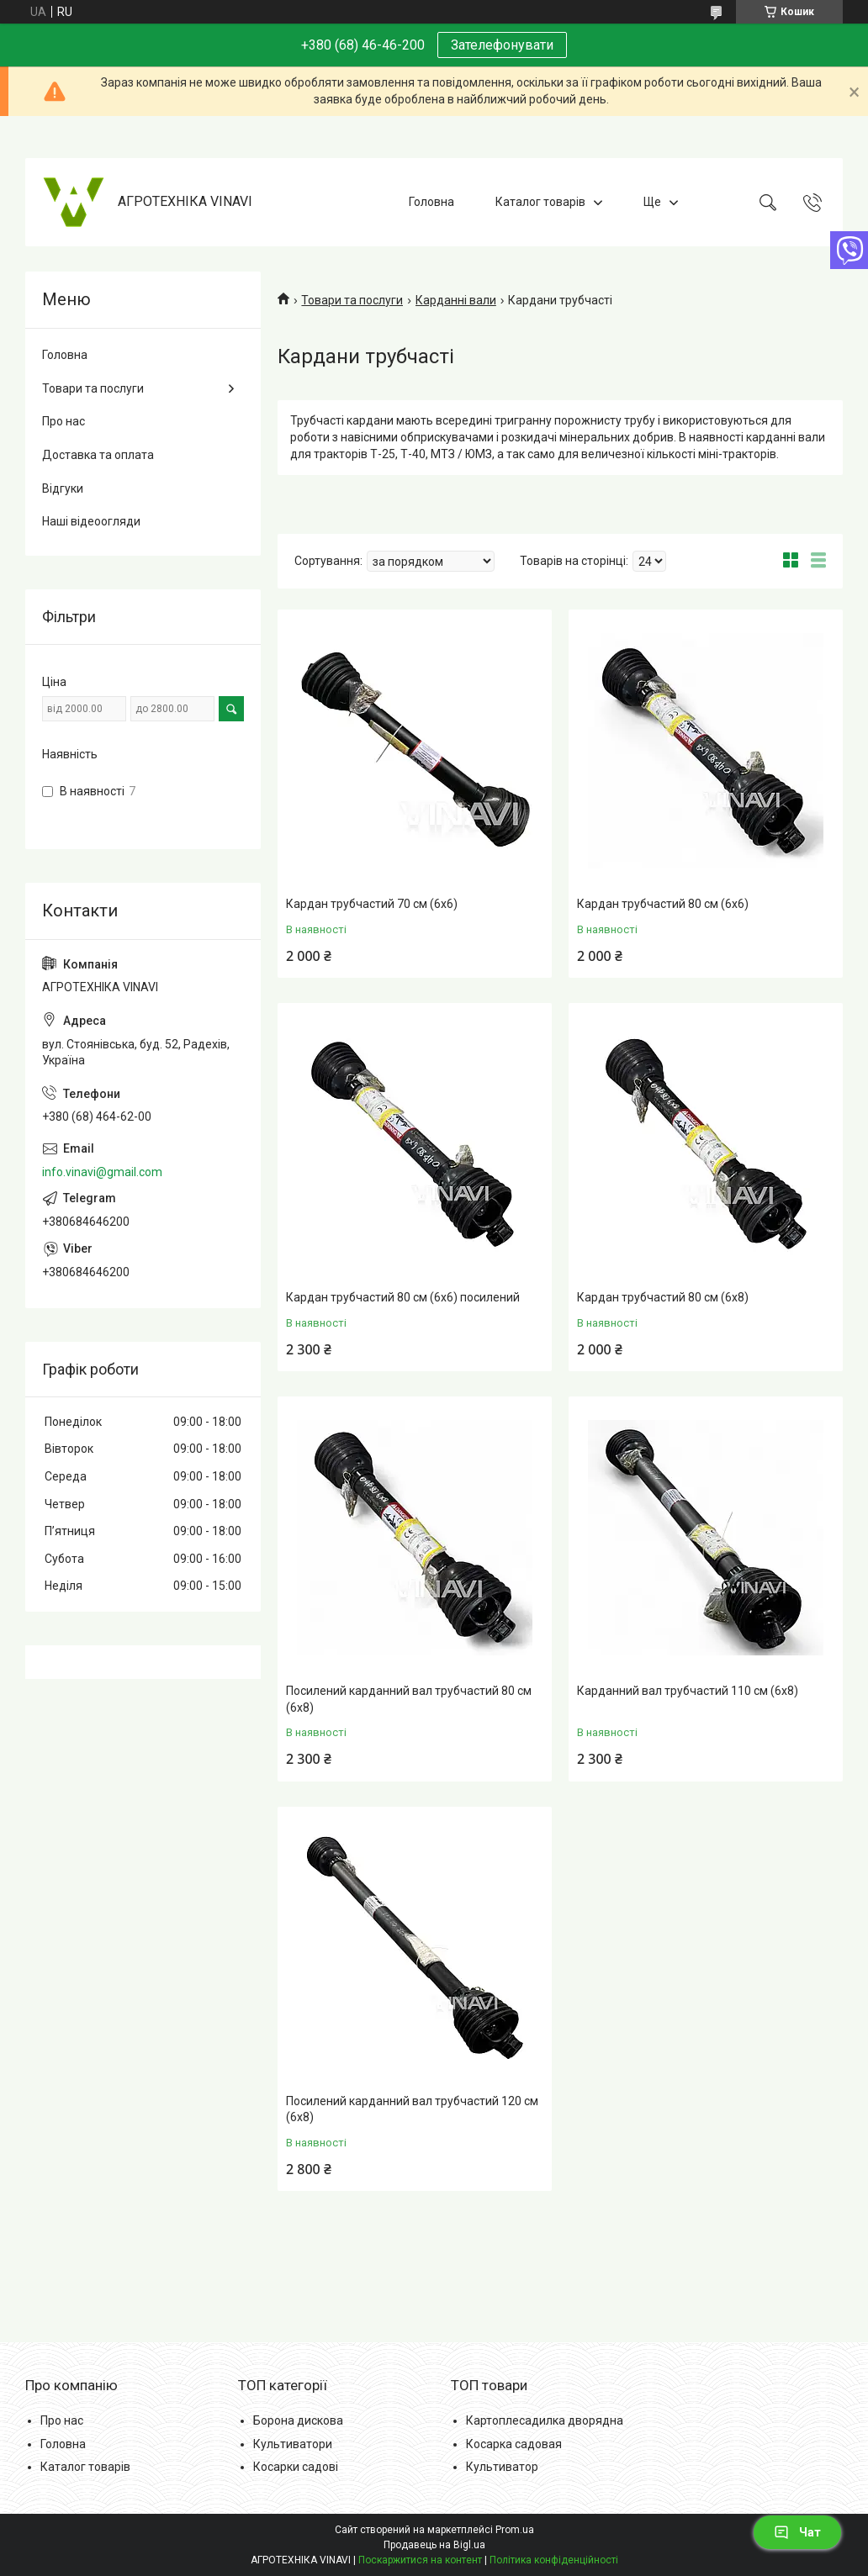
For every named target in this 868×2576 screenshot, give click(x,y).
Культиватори (292, 2444)
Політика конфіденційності (554, 2560)
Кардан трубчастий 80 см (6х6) (663, 904)
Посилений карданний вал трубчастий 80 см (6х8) (409, 1699)
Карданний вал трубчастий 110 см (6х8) (687, 1690)
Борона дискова (298, 2420)
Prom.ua (514, 2530)
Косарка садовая (514, 2444)
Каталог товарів (540, 202)
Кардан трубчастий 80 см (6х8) (663, 1297)
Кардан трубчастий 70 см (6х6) (372, 904)
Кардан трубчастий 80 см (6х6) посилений (403, 1297)
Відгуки (62, 488)
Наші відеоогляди (91, 521)
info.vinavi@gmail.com (102, 1172)
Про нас (63, 421)
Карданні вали (455, 300)
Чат (797, 2532)
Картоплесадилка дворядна (544, 2420)
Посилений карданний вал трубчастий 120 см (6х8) (412, 2109)
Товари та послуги (352, 300)
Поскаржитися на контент (420, 2560)
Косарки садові (295, 2466)
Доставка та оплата (98, 455)
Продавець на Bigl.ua (434, 2545)
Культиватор (502, 2466)
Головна (431, 202)
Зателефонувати (502, 45)
